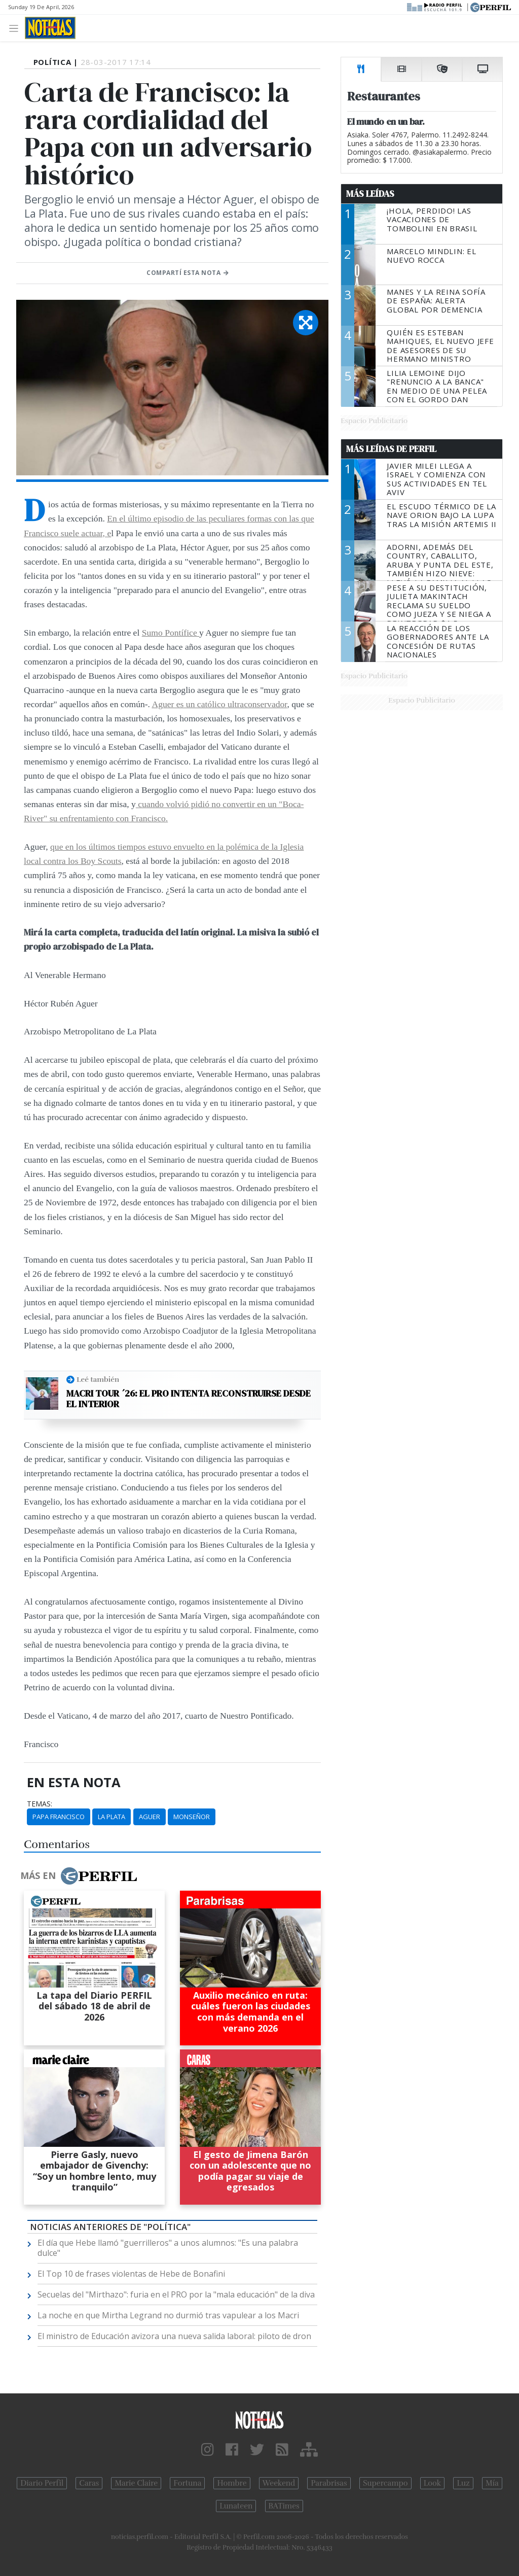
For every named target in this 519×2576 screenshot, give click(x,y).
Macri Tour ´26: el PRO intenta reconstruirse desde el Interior (188, 1399)
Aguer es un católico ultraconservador (219, 704)
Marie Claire (136, 2483)
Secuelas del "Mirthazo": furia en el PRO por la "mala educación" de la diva (176, 2294)
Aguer (149, 1816)
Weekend (279, 2483)
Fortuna (187, 2483)
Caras (89, 2483)
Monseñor (191, 1816)
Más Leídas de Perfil (391, 449)
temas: (39, 1803)
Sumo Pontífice (170, 633)
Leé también (98, 1379)
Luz (463, 2483)
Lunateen (235, 2506)
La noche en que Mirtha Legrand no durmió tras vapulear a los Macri (168, 2315)
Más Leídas (370, 194)
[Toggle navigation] (16, 27)
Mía (492, 2483)
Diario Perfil (41, 2483)
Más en (78, 1876)
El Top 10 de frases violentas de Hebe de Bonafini (131, 2273)
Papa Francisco (58, 1816)
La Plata (111, 1816)
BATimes (284, 2506)
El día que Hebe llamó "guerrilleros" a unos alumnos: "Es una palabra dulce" (168, 2247)
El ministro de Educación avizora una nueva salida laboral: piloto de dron (174, 2336)
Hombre (231, 2483)
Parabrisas (329, 2483)
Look (432, 2483)
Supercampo (385, 2483)
